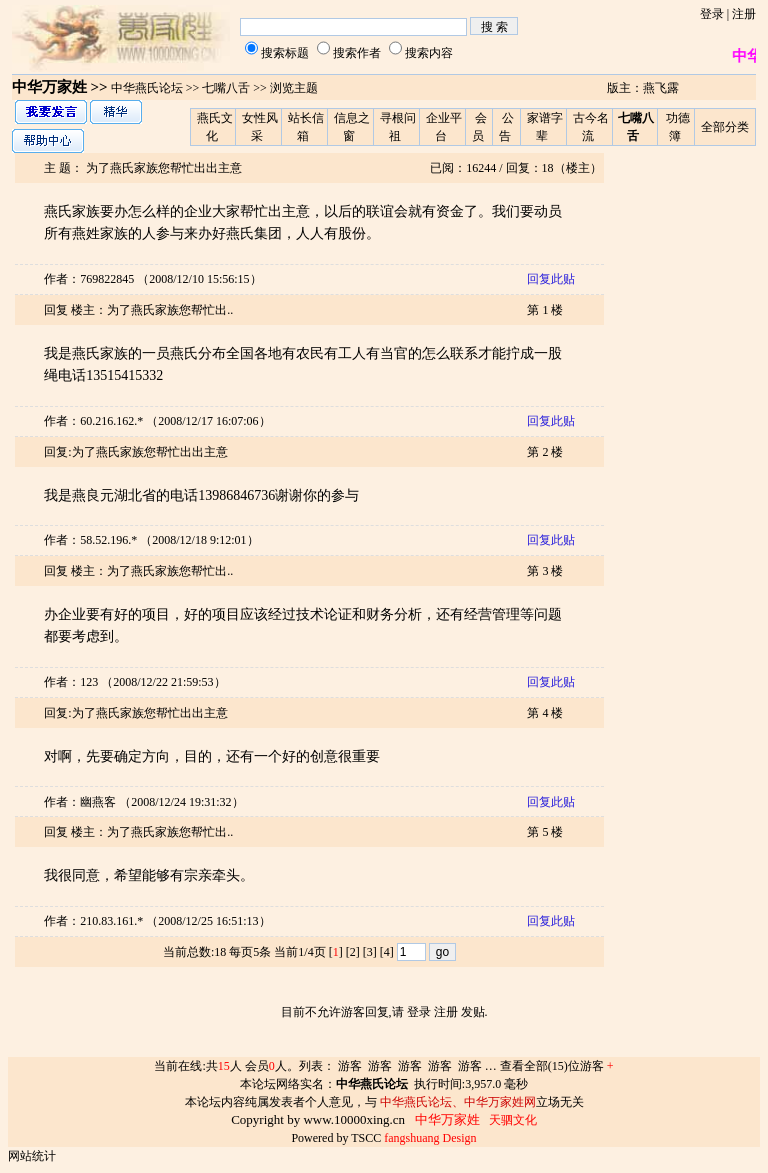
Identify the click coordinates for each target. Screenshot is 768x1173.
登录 (712, 14)
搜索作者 (357, 53)
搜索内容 (429, 53)
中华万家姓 (49, 87)
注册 (744, 14)
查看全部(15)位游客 (557, 1066)
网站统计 (32, 1156)
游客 (350, 1066)
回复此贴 (551, 279)
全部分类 (725, 127)
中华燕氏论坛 (147, 88)
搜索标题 (285, 53)
